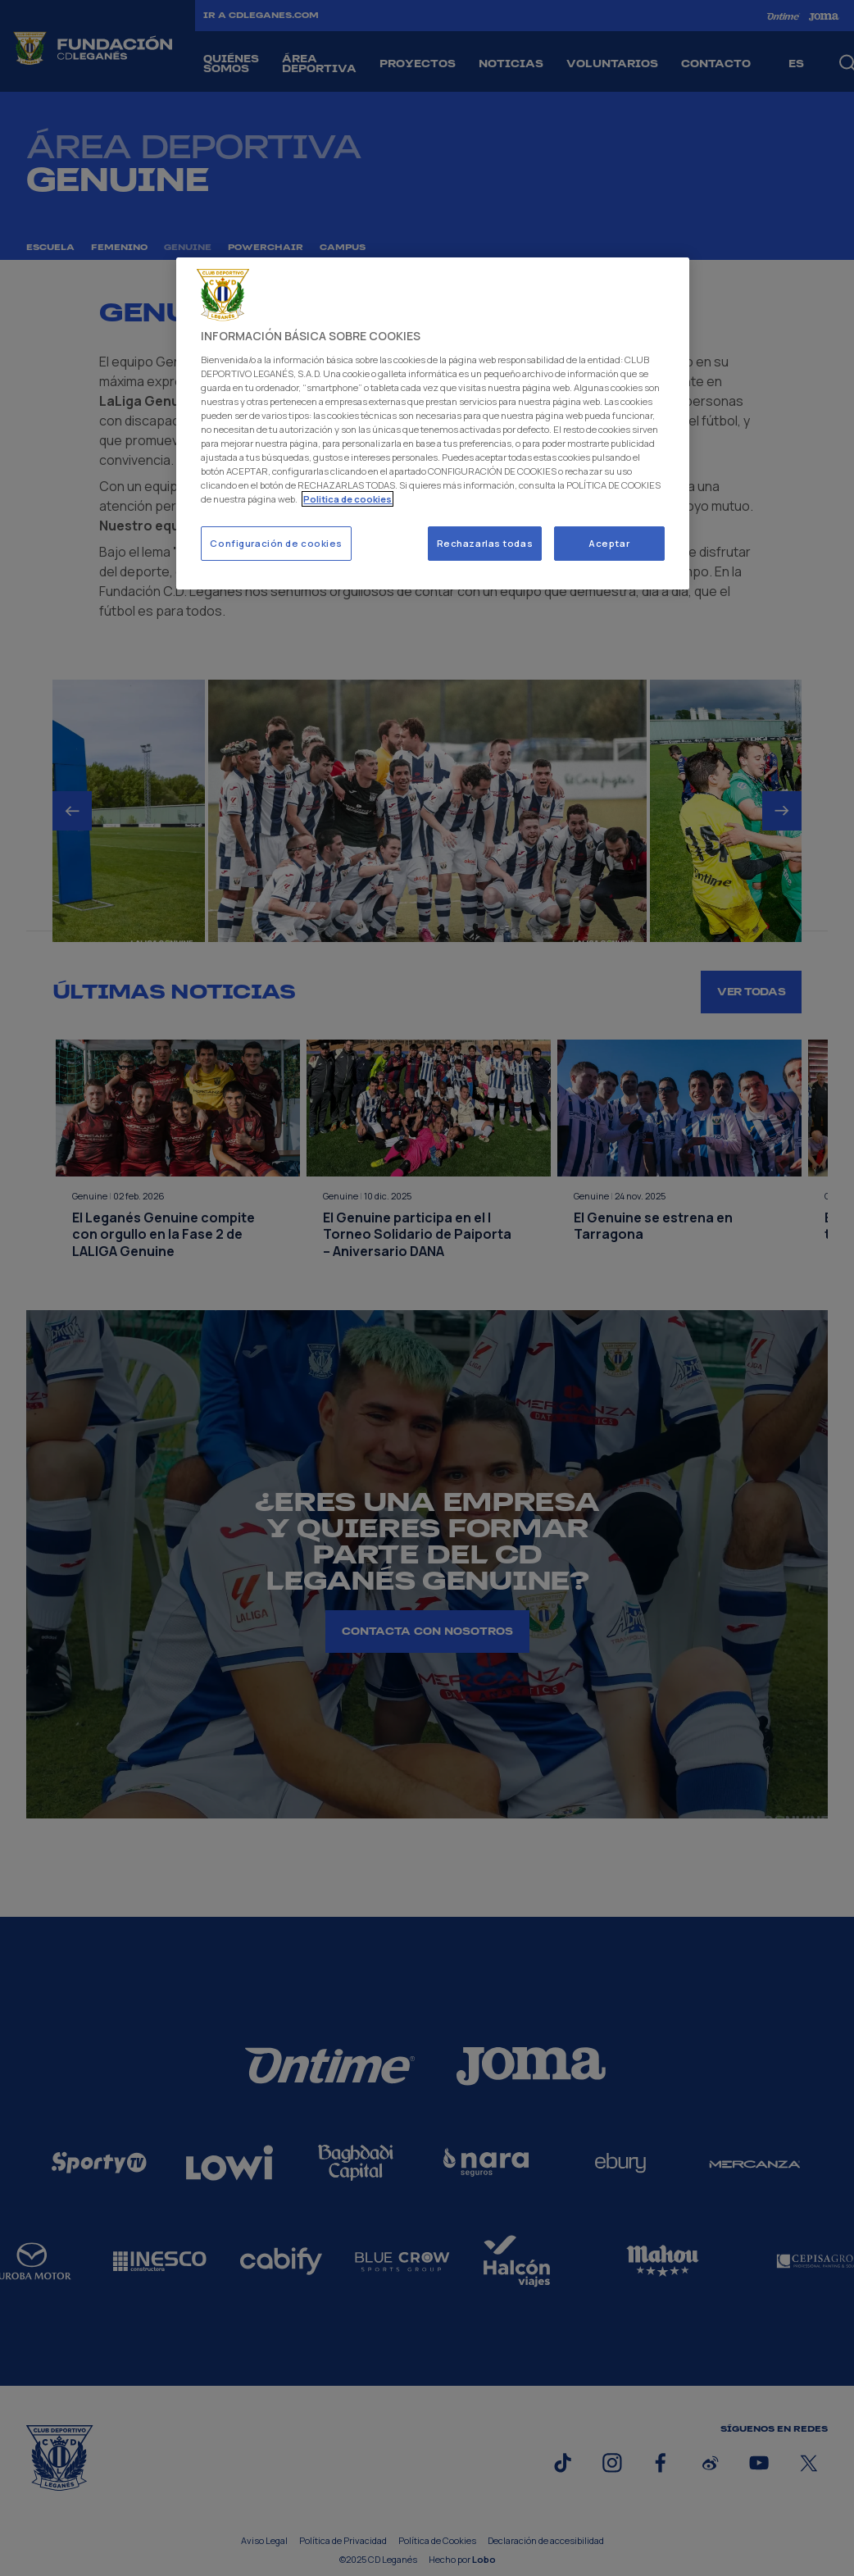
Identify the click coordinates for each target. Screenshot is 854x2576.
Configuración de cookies (276, 543)
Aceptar (608, 543)
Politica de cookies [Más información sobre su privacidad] (347, 499)
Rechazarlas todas (485, 543)
